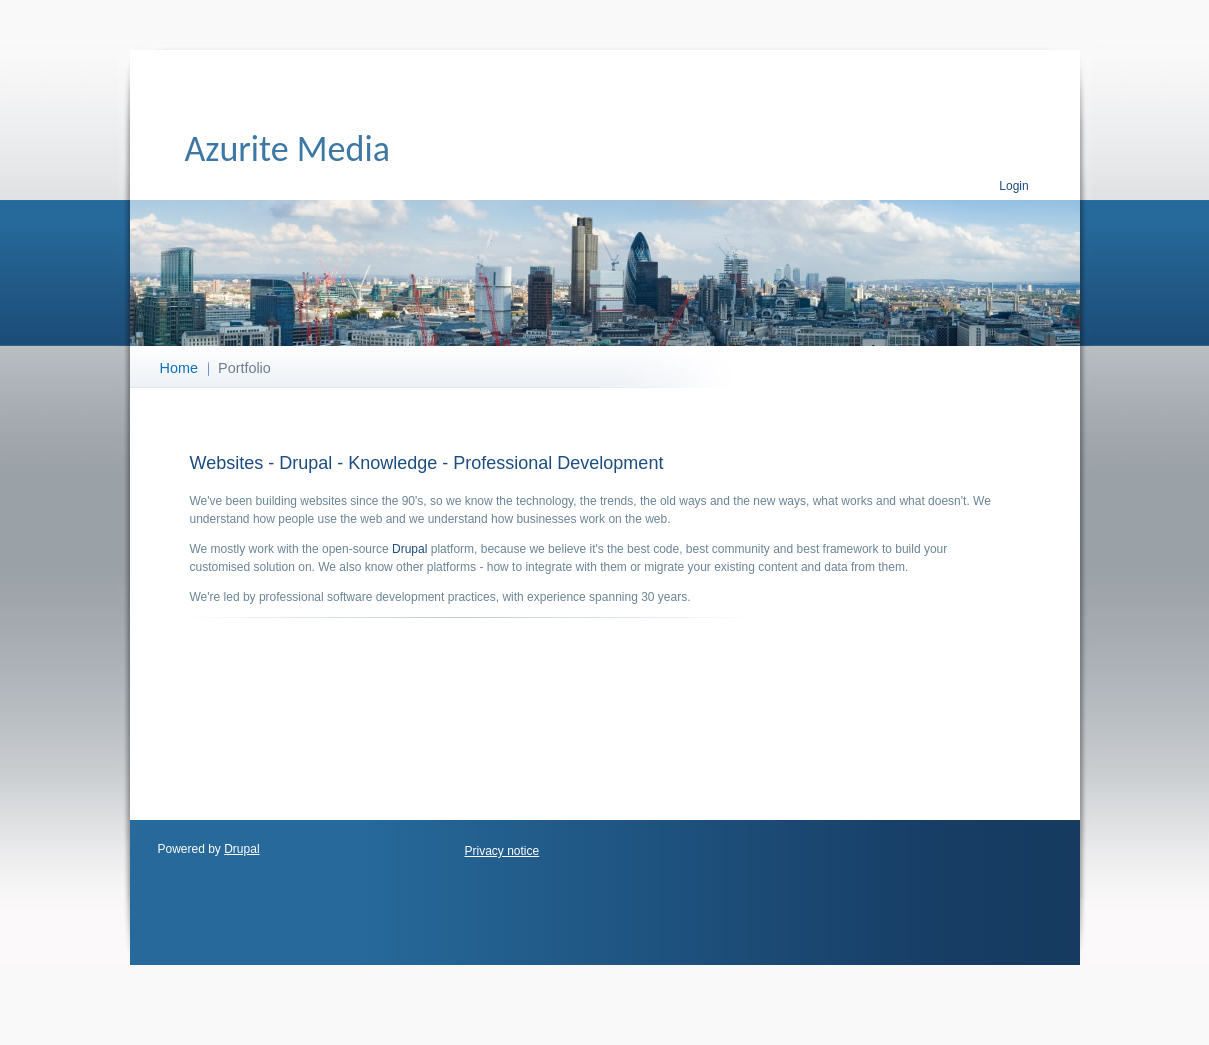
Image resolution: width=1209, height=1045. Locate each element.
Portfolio (244, 368)
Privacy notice (502, 851)
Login (1013, 186)
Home (179, 368)
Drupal (409, 549)
